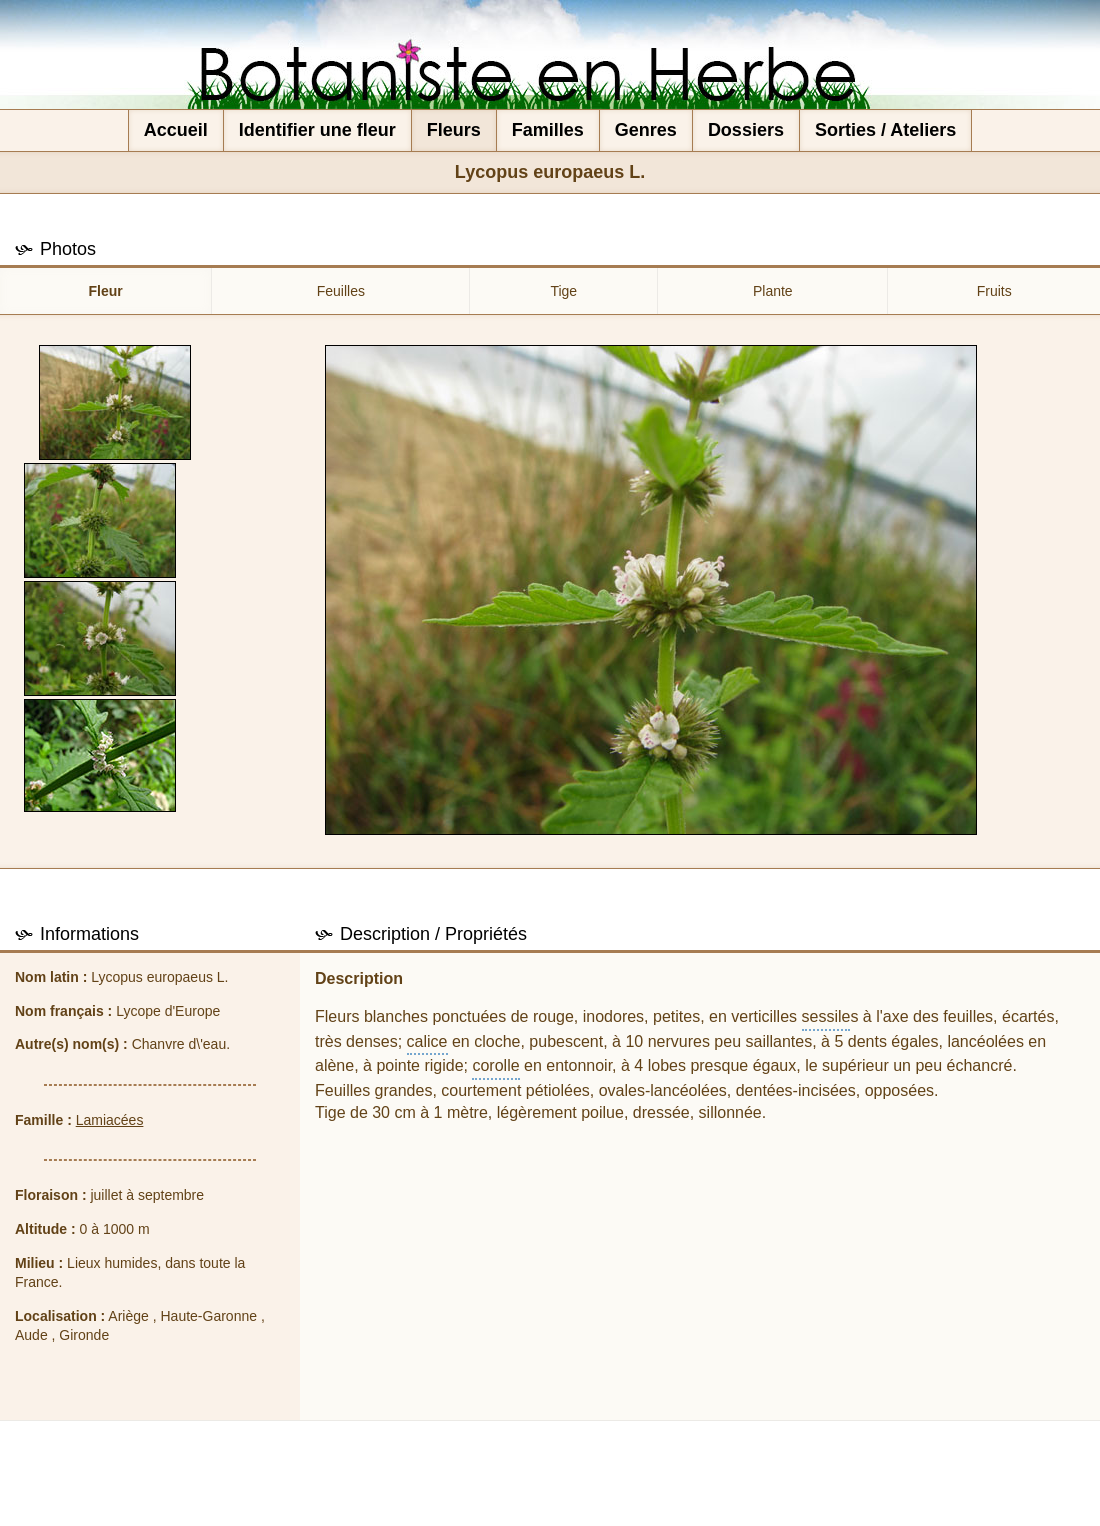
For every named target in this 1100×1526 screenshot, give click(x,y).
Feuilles (341, 291)
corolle (495, 1065)
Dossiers (746, 130)
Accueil (176, 130)
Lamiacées (110, 1120)
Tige (563, 291)
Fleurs (454, 130)
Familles (548, 130)
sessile (826, 1016)
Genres (646, 130)
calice (427, 1041)
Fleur (106, 291)
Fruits (994, 291)
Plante (773, 291)
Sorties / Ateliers (885, 130)
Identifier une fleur (317, 130)
